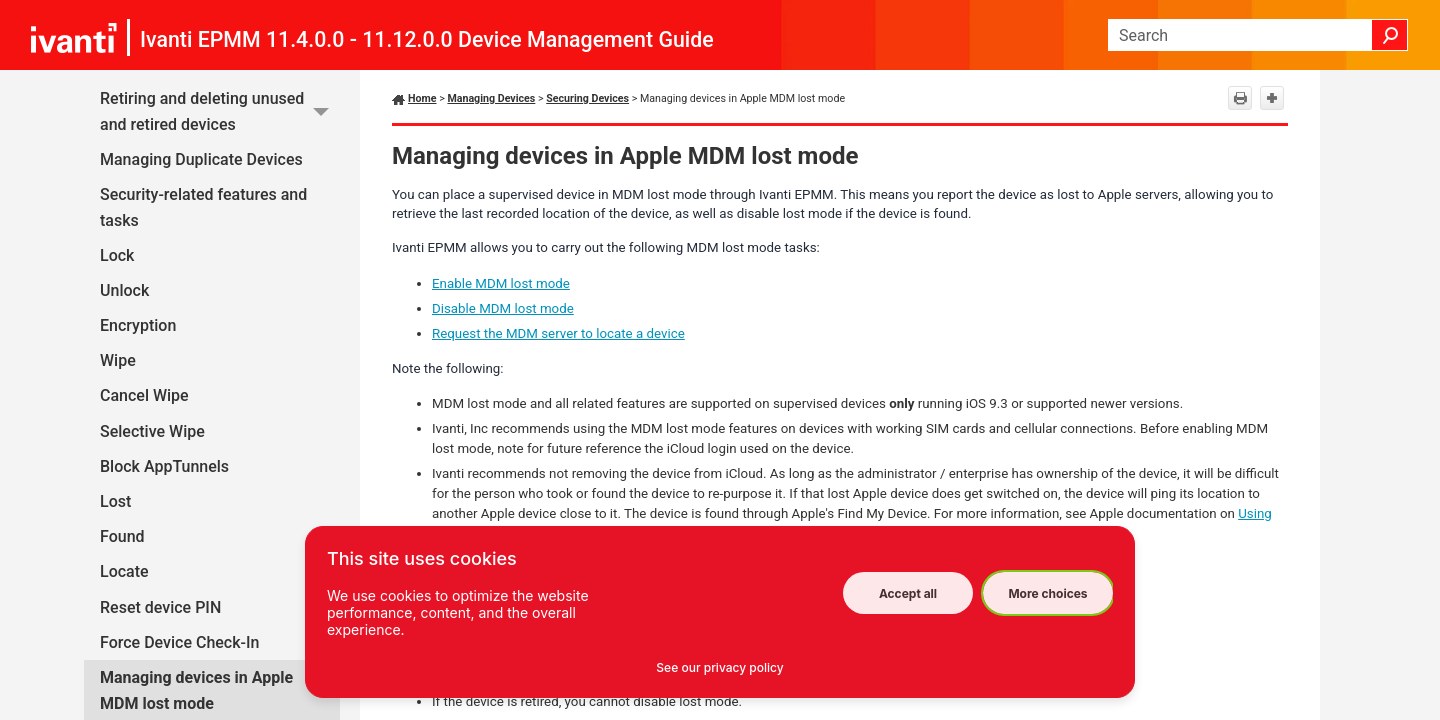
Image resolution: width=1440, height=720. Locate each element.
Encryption (138, 325)
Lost (115, 501)
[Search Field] (1258, 35)
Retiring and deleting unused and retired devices (220, 111)
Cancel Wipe (144, 395)
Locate (124, 571)
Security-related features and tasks (203, 207)
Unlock (124, 290)
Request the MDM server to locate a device (558, 333)
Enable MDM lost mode (501, 283)
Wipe (118, 360)
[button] (1390, 35)
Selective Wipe (152, 431)
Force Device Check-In (179, 642)
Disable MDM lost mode (503, 308)
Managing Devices (491, 98)
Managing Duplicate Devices (201, 159)
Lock (117, 255)
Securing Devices (587, 98)
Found (122, 536)
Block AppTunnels (164, 466)
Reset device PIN (160, 607)
